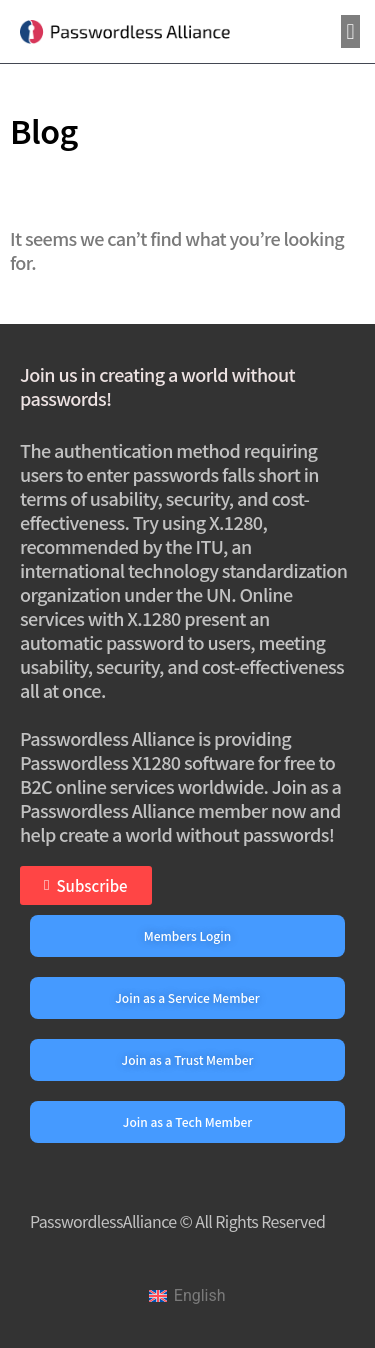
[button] (350, 31)
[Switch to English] (187, 1296)
